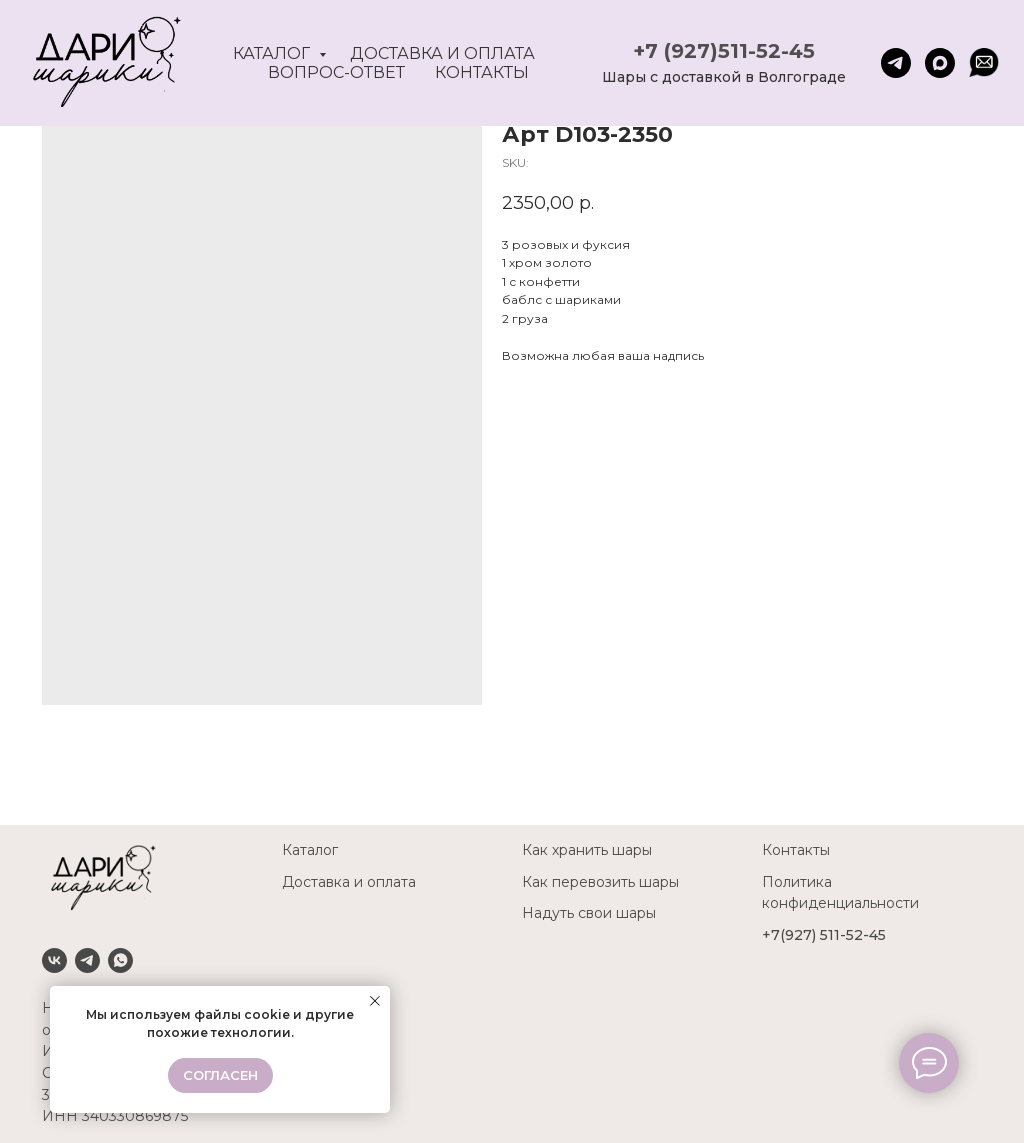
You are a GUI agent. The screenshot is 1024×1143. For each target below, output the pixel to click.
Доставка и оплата (442, 53)
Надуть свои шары (589, 913)
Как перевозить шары (600, 882)
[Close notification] (375, 1001)
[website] (984, 63)
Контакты (482, 72)
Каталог (273, 53)
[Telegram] (87, 960)
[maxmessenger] (940, 63)
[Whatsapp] (120, 960)
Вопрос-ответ (336, 72)
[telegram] (896, 63)
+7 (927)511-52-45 (724, 51)
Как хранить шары (587, 850)
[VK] (54, 960)
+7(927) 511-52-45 (824, 935)
